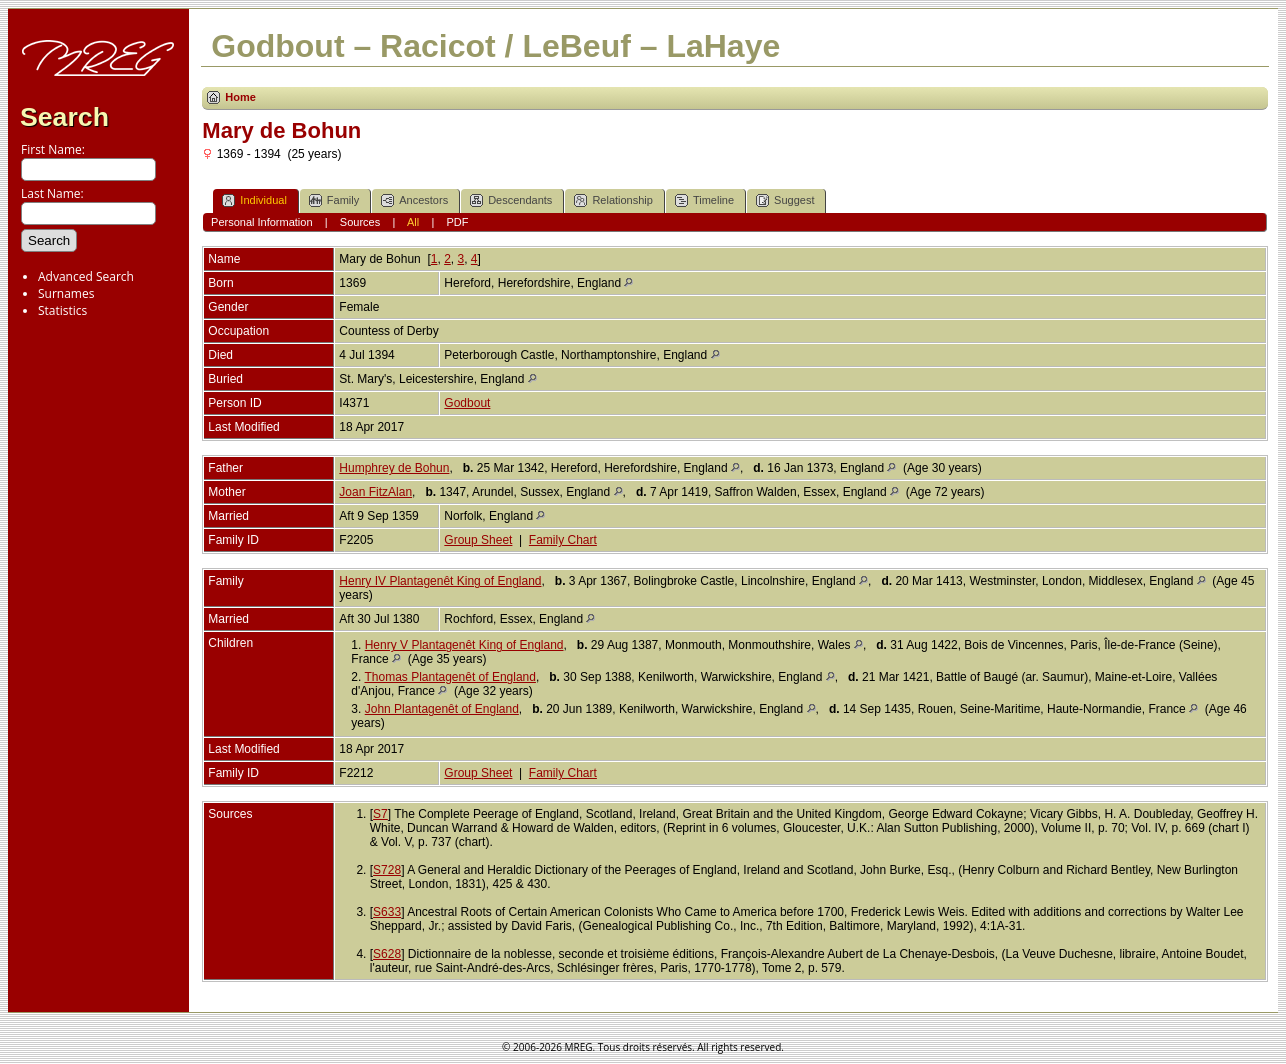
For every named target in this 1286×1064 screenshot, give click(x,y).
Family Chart (563, 540)
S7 (380, 814)
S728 (387, 870)
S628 (387, 954)
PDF (457, 222)
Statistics (62, 310)
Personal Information (262, 222)
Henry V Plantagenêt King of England (464, 645)
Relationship (613, 200)
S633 (387, 912)
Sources (360, 222)
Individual (254, 200)
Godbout (467, 403)
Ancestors (414, 200)
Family (334, 200)
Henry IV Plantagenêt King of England (440, 581)
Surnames (66, 293)
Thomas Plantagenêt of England (449, 677)
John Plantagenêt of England (442, 709)
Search (64, 117)
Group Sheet (478, 540)
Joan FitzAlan (375, 492)
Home (240, 97)
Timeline (704, 200)
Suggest (785, 200)
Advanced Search (86, 276)
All (413, 222)
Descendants (511, 200)
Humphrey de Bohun (394, 468)
